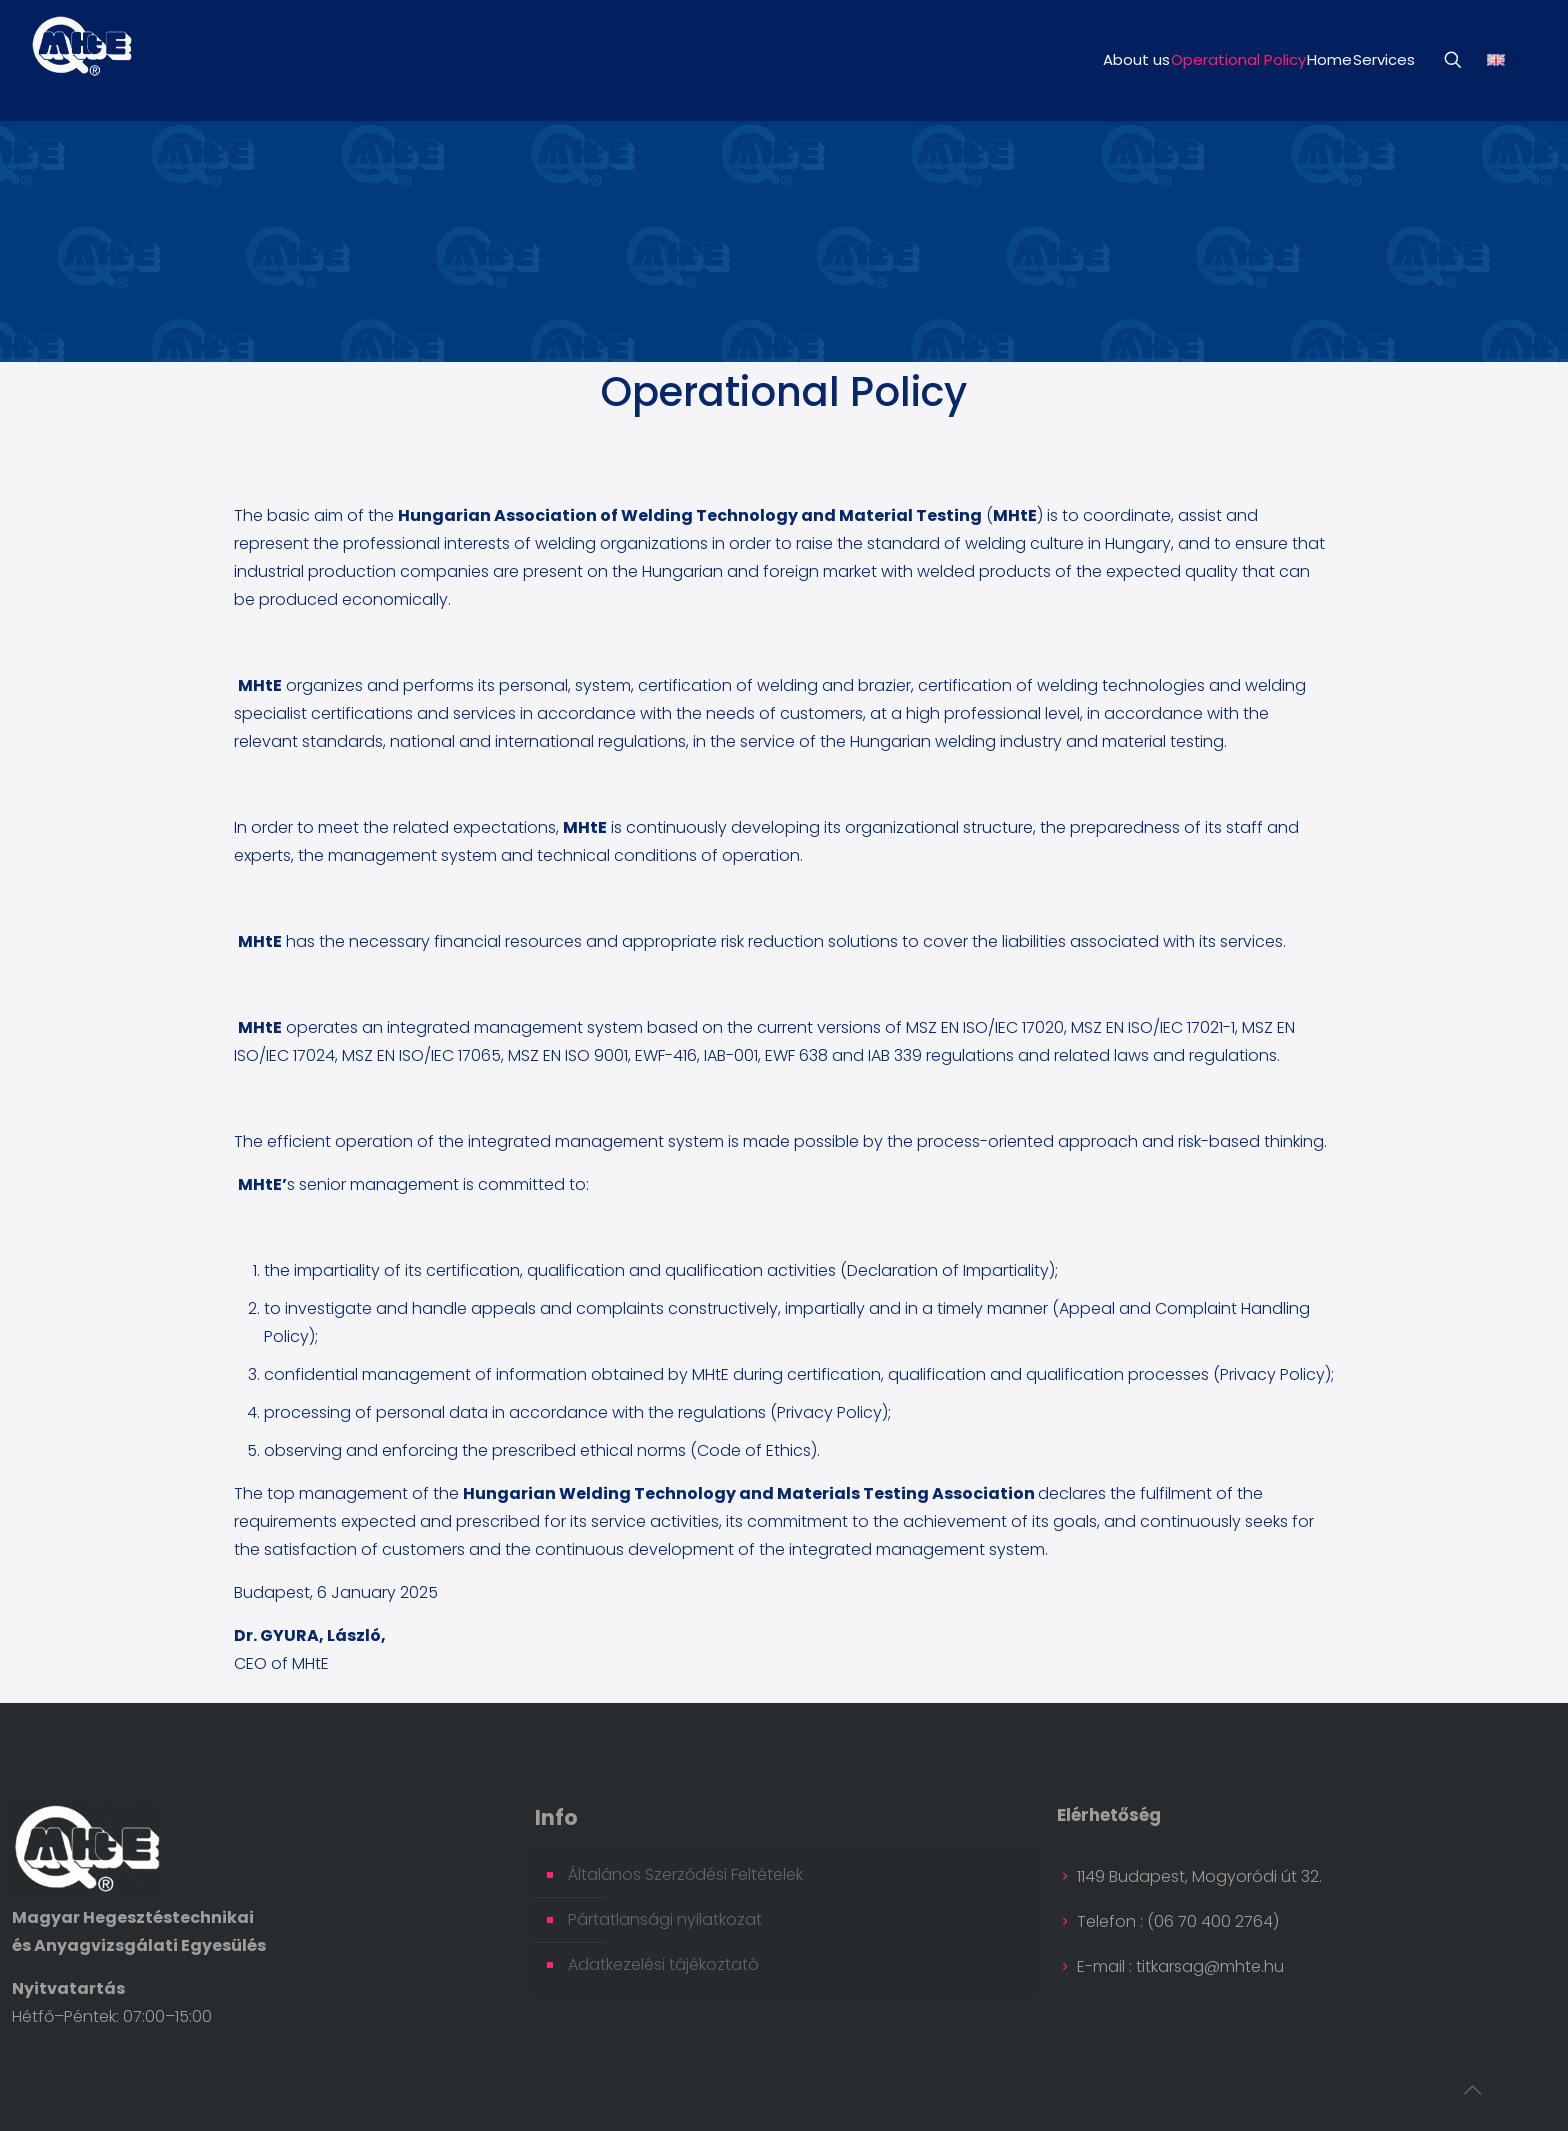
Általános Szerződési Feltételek (685, 1874)
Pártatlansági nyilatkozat (665, 1919)
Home (1329, 59)
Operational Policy (1238, 59)
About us (1136, 59)
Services (1384, 59)
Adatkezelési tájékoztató (663, 1964)
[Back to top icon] (1472, 2090)
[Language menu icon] (1503, 60)
